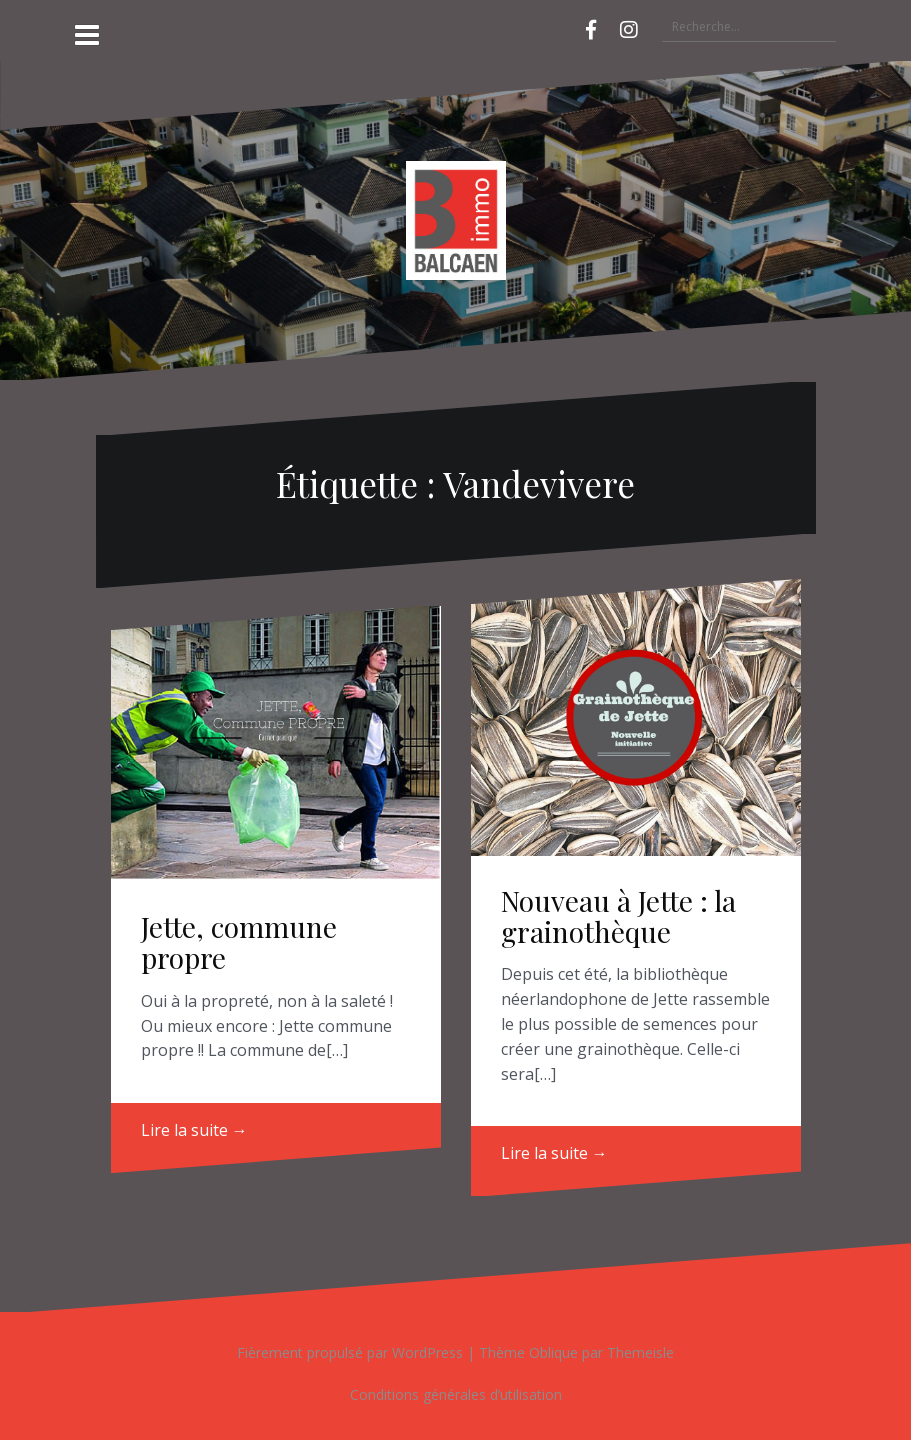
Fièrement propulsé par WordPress (350, 1352)
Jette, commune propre (239, 942)
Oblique (553, 1352)
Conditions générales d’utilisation (456, 1394)
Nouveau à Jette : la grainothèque (618, 916)
